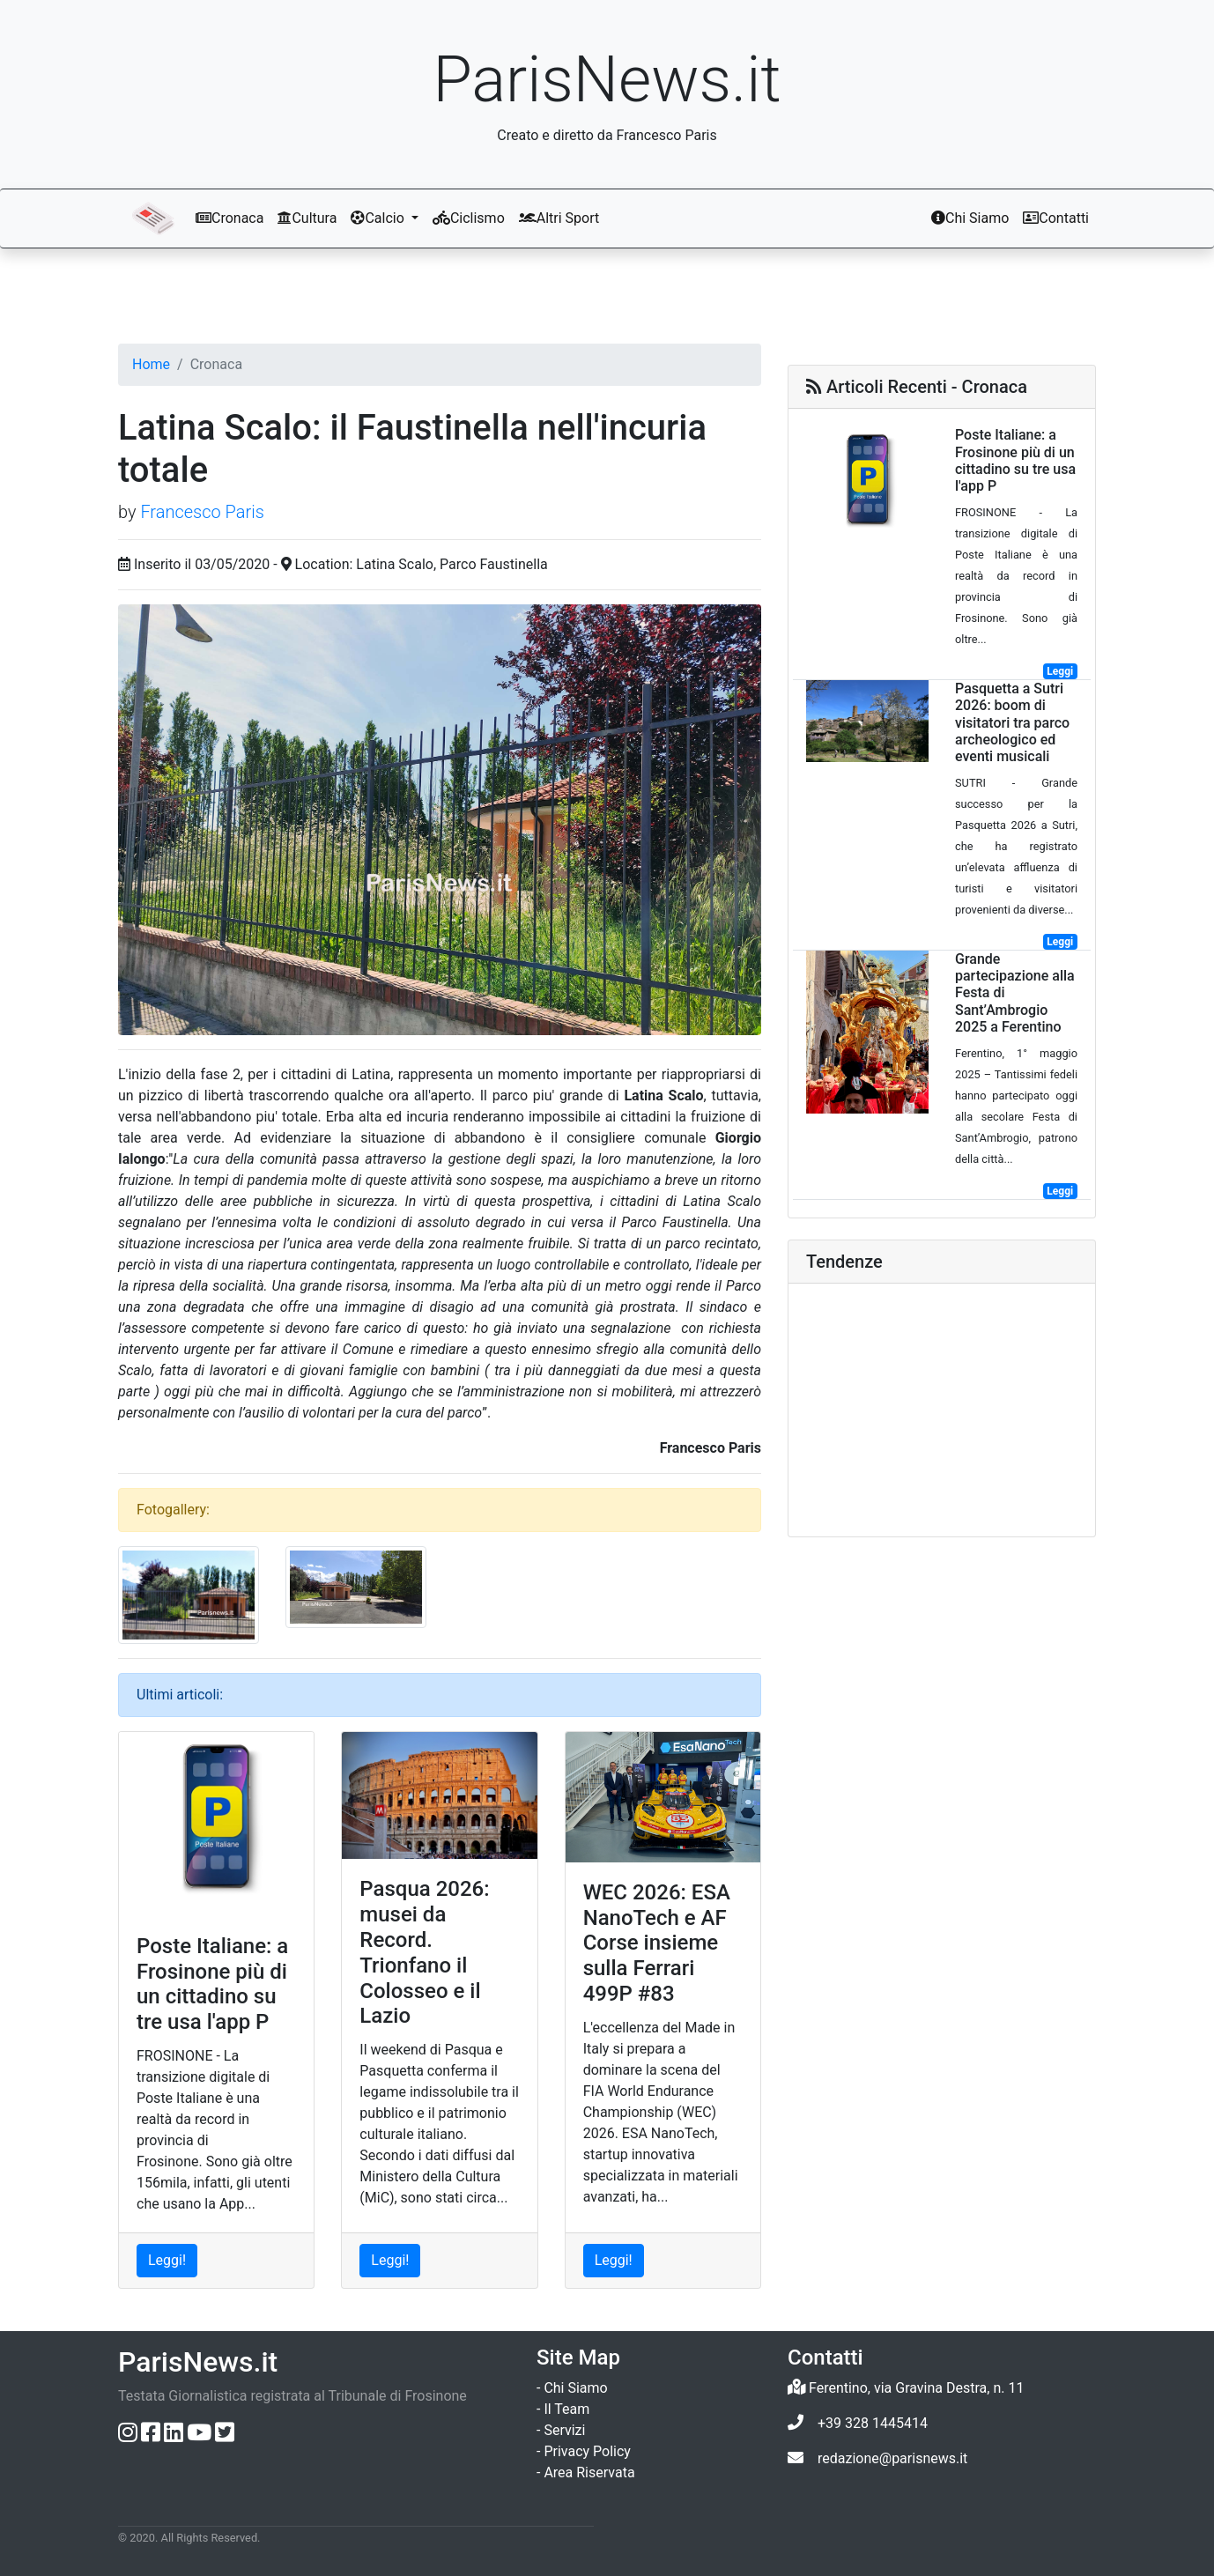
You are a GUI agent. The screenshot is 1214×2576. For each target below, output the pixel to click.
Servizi (564, 2430)
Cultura (307, 218)
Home (151, 364)
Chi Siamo (970, 218)
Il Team (566, 2409)
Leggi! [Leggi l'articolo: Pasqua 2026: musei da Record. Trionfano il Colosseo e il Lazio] (390, 2260)
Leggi (1060, 671)
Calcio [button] (379, 218)
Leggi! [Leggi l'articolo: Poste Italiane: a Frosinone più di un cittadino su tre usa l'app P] (167, 2260)
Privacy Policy (587, 2451)
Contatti (1056, 218)
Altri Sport (559, 218)
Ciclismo (469, 218)
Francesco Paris (201, 511)
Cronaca (229, 218)
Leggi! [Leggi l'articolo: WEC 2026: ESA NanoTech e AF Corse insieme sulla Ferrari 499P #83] (614, 2260)
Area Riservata (589, 2472)
